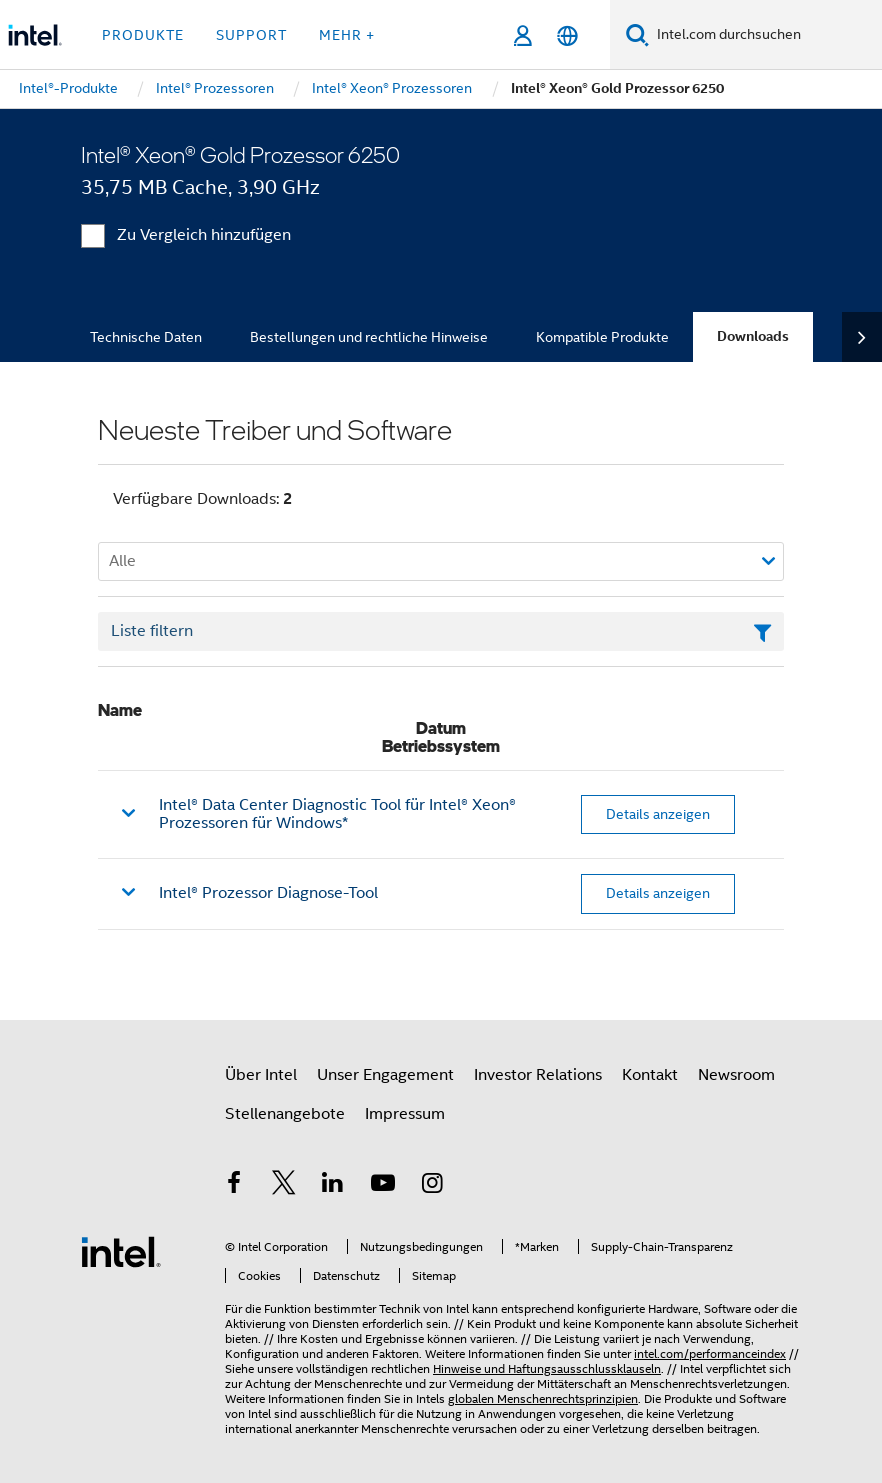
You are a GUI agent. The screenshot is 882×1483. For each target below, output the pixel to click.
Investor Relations (538, 1075)
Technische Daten (146, 337)
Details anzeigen (658, 814)
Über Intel (261, 1075)
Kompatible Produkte (602, 337)
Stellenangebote (285, 1114)
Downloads (753, 336)
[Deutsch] (567, 35)
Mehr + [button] (347, 35)
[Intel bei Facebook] (234, 1186)
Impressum (405, 1114)
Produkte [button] (143, 35)
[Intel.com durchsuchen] (765, 35)
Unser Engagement (385, 1075)
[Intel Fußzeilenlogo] (121, 1251)
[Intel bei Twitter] (284, 1186)
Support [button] (251, 35)
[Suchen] (637, 34)
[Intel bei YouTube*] (383, 1186)
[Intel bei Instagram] (432, 1186)
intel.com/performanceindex (710, 1353)
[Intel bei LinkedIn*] (333, 1186)
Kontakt (650, 1075)
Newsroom (736, 1075)
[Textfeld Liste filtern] (441, 632)
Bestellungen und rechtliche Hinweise (369, 337)
